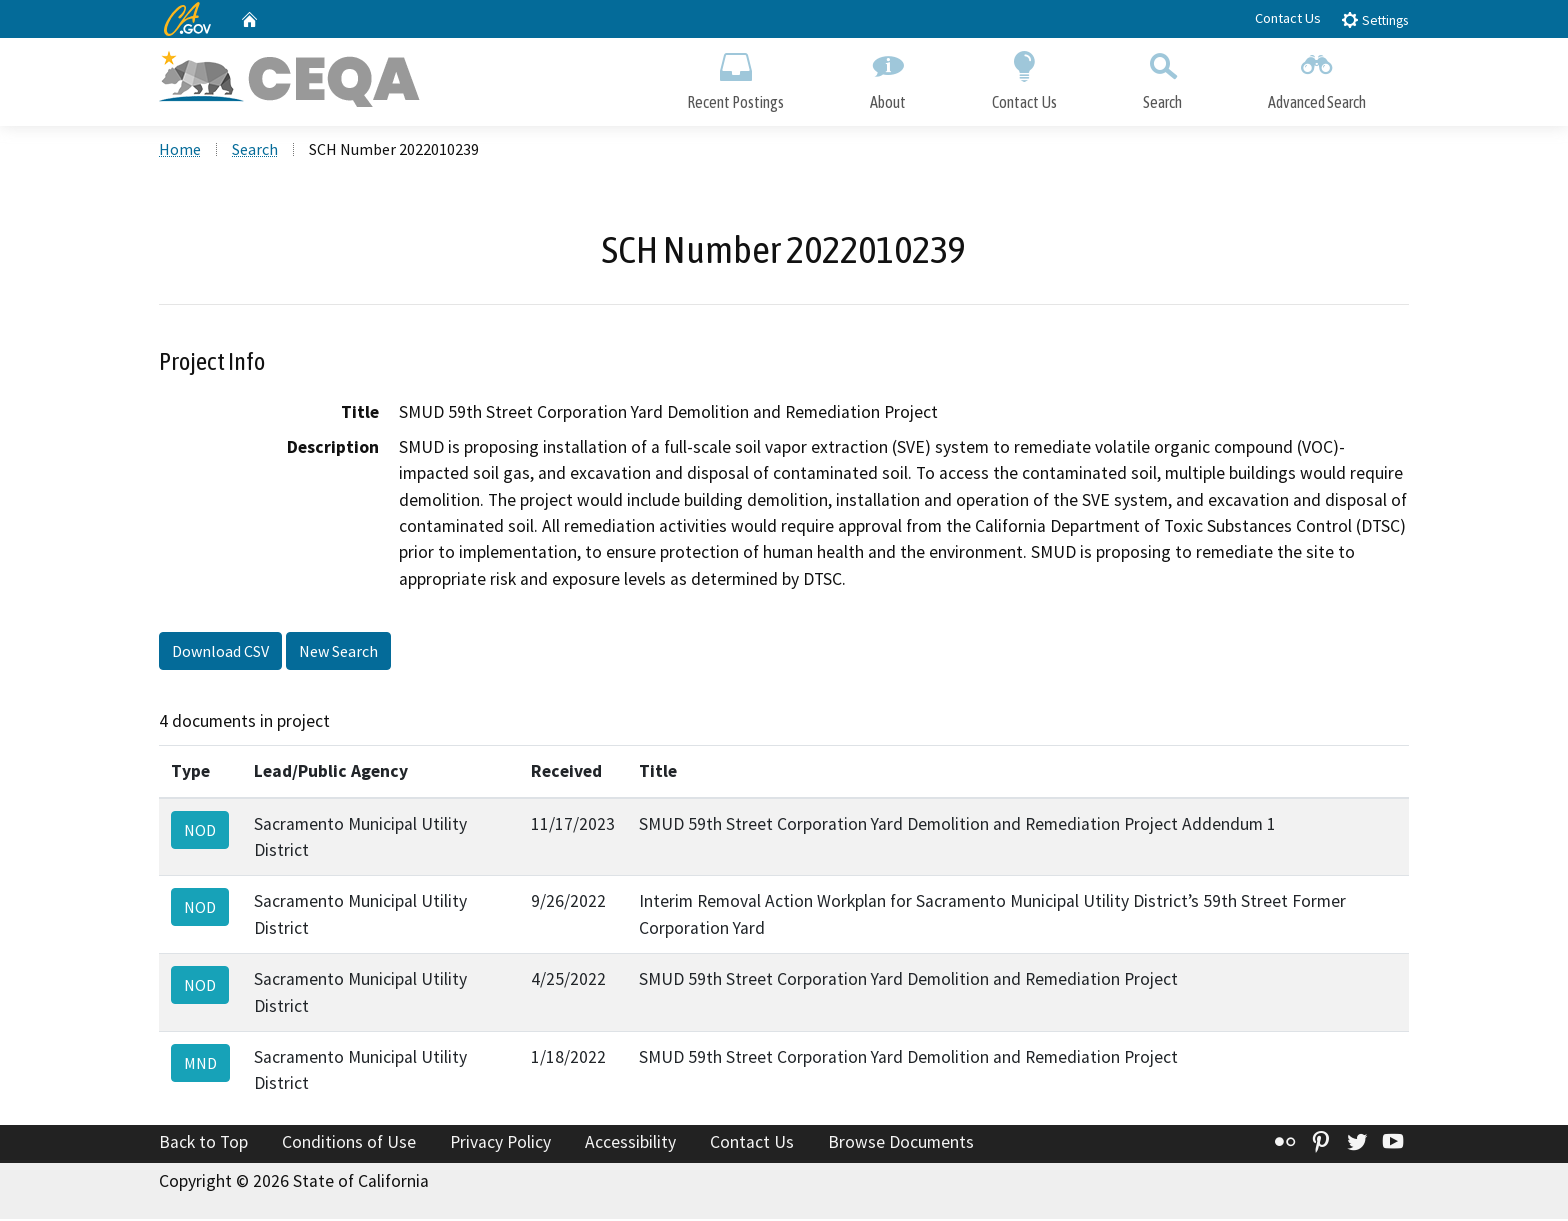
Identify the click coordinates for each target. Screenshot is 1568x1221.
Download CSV (220, 653)
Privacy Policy (500, 1144)
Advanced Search (1317, 77)
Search (1162, 77)
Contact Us (1288, 18)
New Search (338, 653)
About (888, 77)
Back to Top (203, 1144)
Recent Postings (735, 77)
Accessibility (630, 1144)
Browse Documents (901, 1144)
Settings (1374, 19)
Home (180, 151)
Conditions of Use (349, 1144)
